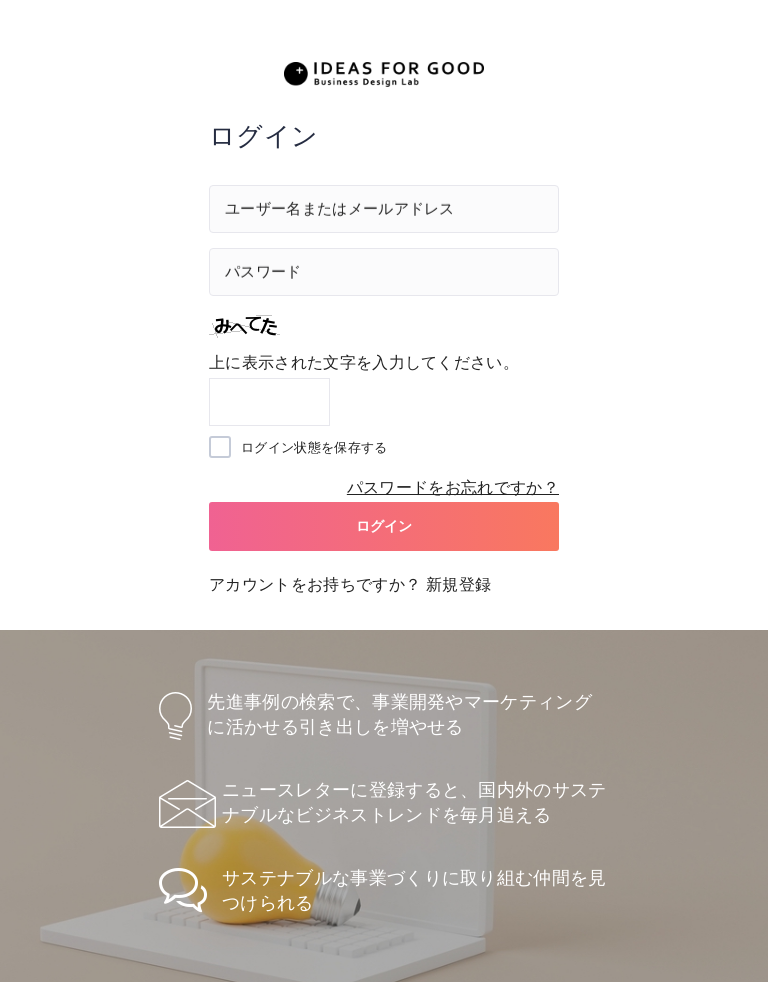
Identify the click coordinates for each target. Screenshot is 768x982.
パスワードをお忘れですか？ (453, 487)
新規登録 (458, 584)
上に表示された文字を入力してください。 (364, 362)
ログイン (384, 526)
